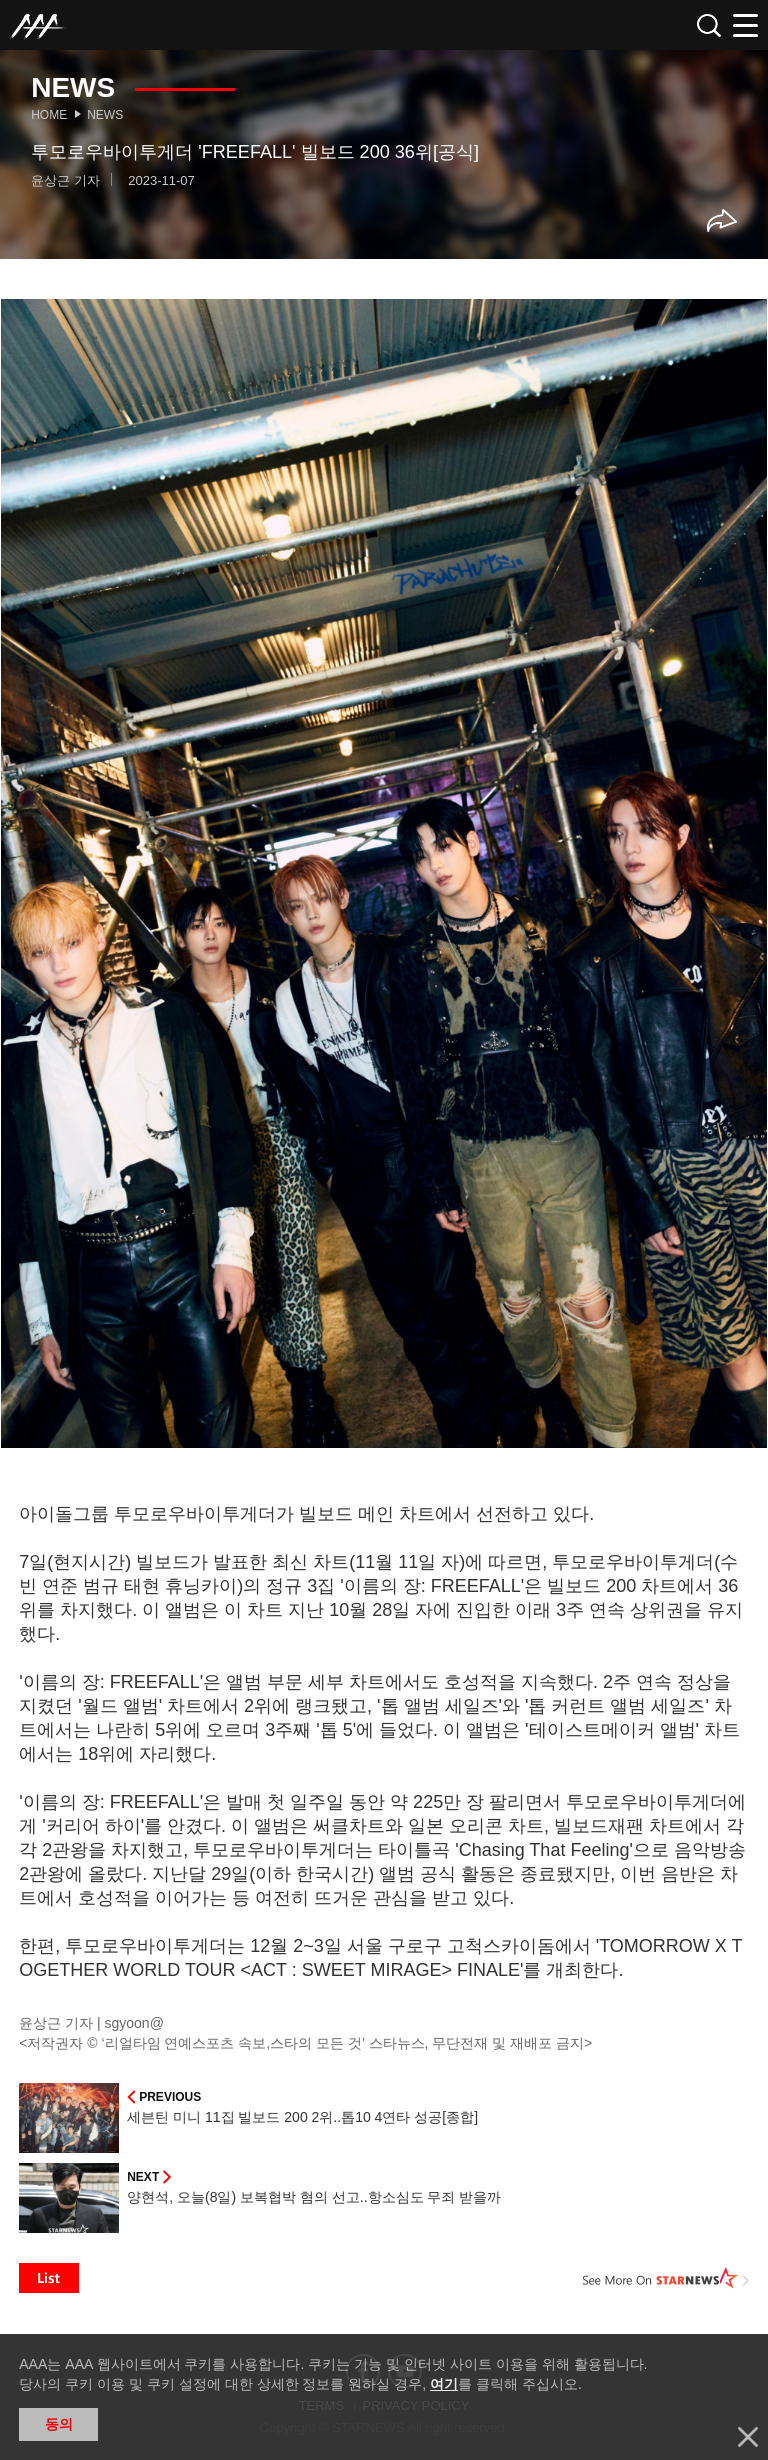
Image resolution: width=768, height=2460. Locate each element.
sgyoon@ (134, 2023)
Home (49, 115)
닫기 (748, 2437)
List (49, 2278)
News (105, 115)
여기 (444, 2384)
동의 (59, 2424)
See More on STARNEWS (666, 2278)
